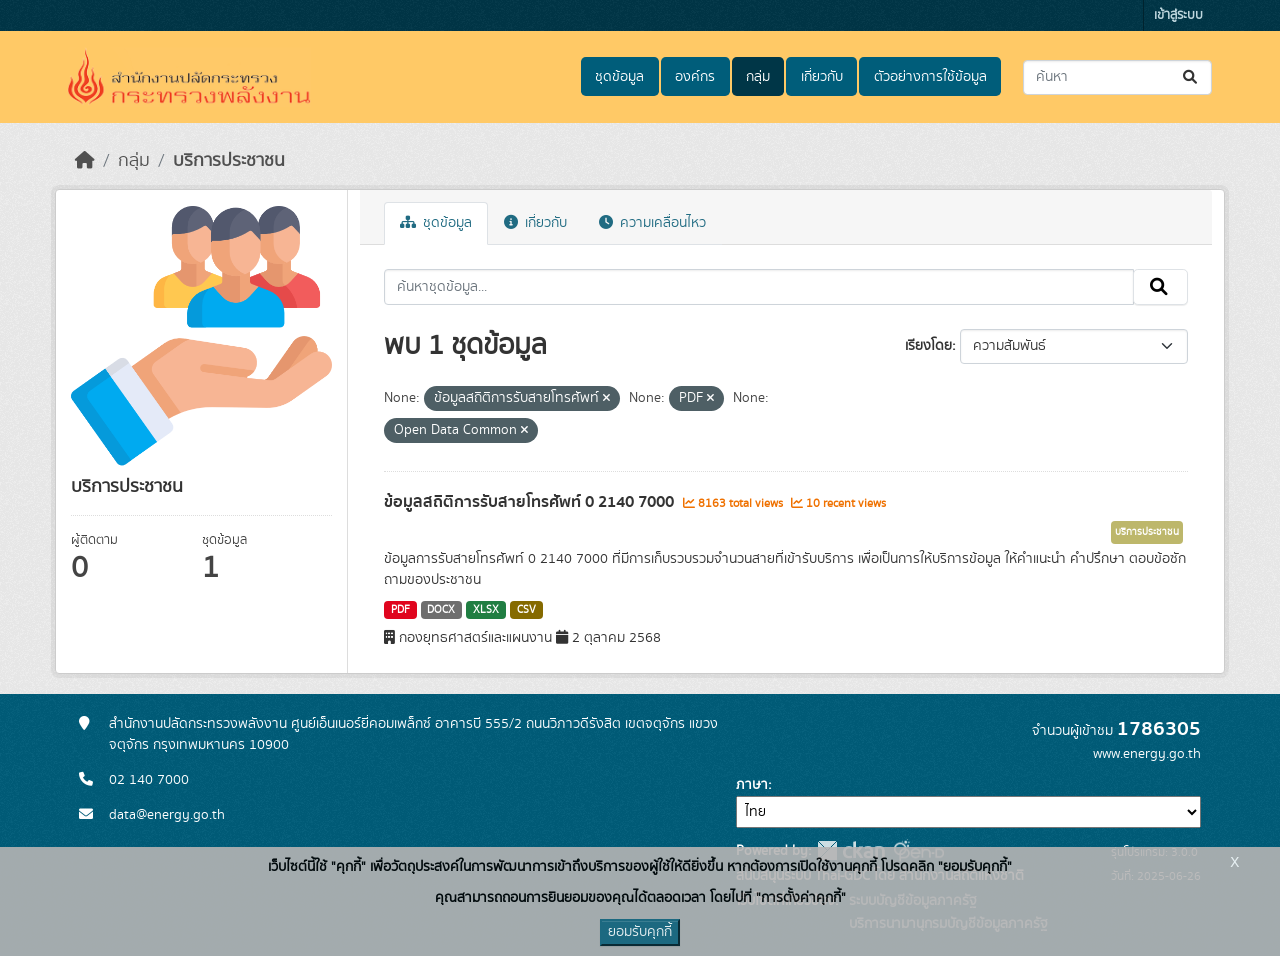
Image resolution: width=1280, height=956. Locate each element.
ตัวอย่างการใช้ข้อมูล (930, 77)
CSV (526, 610)
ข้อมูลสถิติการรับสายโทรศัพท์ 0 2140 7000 (531, 502)
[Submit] (1191, 77)
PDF (400, 610)
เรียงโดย (928, 346)
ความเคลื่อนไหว (652, 223)
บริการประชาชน (229, 161)
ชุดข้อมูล (619, 77)
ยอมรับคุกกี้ (640, 932)
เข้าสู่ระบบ (1178, 15)
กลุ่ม (758, 77)
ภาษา (752, 785)
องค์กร (695, 77)
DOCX (441, 610)
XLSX (486, 610)
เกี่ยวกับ (822, 77)
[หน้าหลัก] (85, 161)
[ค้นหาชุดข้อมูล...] (1117, 77)
